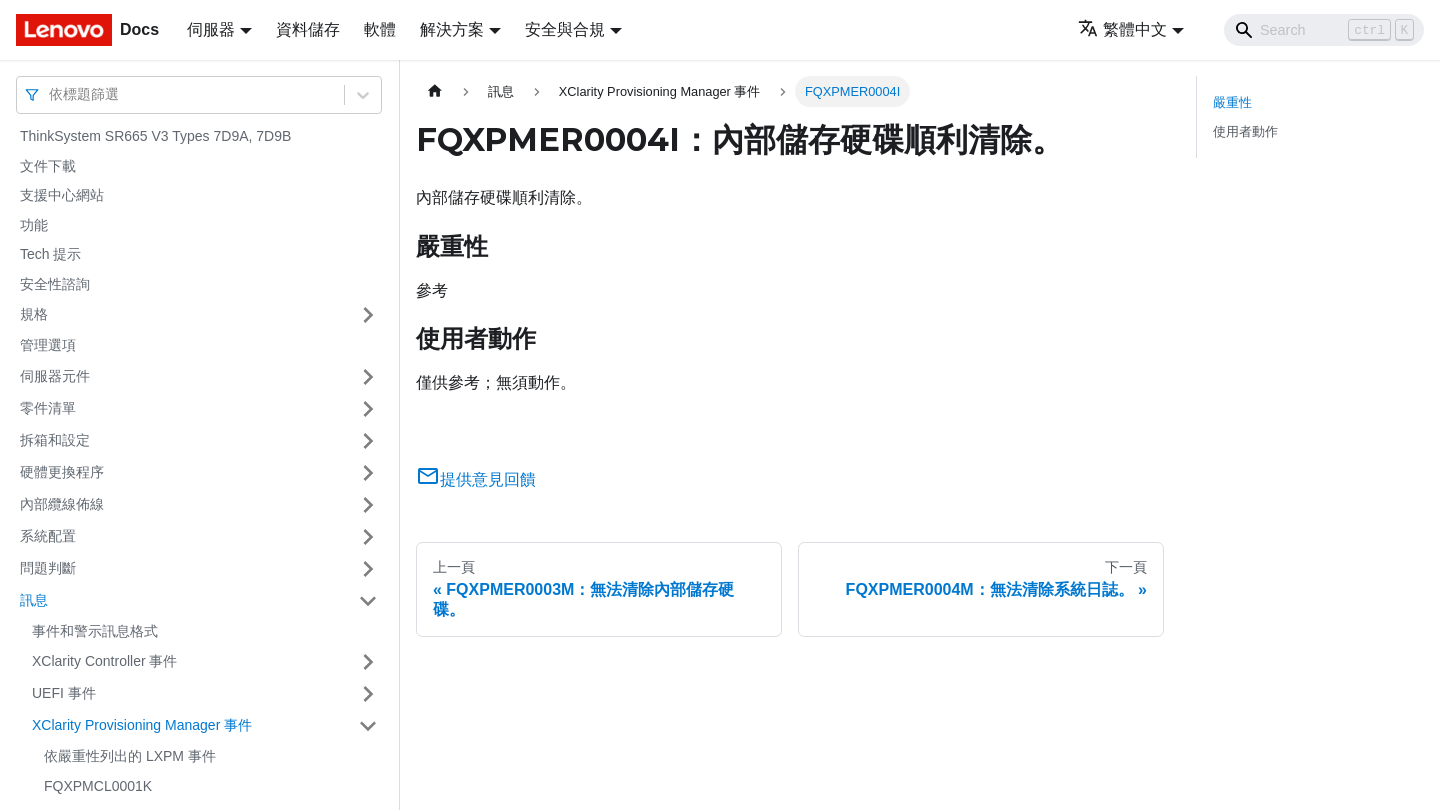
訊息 (34, 600)
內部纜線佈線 (62, 504)
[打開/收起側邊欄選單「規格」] (368, 315)
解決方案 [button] (452, 29)
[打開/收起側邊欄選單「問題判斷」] (368, 569)
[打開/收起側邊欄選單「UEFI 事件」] (368, 694)
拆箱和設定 (55, 440)
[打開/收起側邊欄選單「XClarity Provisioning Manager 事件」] (368, 726)
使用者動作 (1245, 131)
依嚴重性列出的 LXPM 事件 (130, 756)
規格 (34, 314)
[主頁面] (435, 91)
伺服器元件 (55, 376)
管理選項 (48, 345)
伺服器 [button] (211, 29)
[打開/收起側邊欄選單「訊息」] (368, 601)
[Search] (1324, 30)
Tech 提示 (50, 254)
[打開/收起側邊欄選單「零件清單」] (368, 409)
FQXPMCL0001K (98, 786)
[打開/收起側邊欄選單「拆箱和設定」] (368, 441)
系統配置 (48, 536)
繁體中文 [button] (1122, 29)
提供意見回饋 (476, 479)
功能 (34, 225)
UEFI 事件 (64, 693)
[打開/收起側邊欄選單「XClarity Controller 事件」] (368, 662)
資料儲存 (308, 29)
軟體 (380, 29)
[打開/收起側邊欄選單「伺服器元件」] (368, 377)
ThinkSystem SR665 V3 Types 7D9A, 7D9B (155, 136)
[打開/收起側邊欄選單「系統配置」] (368, 537)
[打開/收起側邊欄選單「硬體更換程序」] (368, 473)
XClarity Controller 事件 (104, 661)
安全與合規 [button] (565, 29)
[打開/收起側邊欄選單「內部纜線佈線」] (368, 505)
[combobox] (51, 94)
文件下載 (48, 166)
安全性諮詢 (55, 284)
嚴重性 (1232, 102)
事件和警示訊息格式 (95, 631)
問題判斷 (48, 568)
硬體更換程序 (62, 472)
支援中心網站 (62, 195)
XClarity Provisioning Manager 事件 (142, 725)
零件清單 (48, 408)
